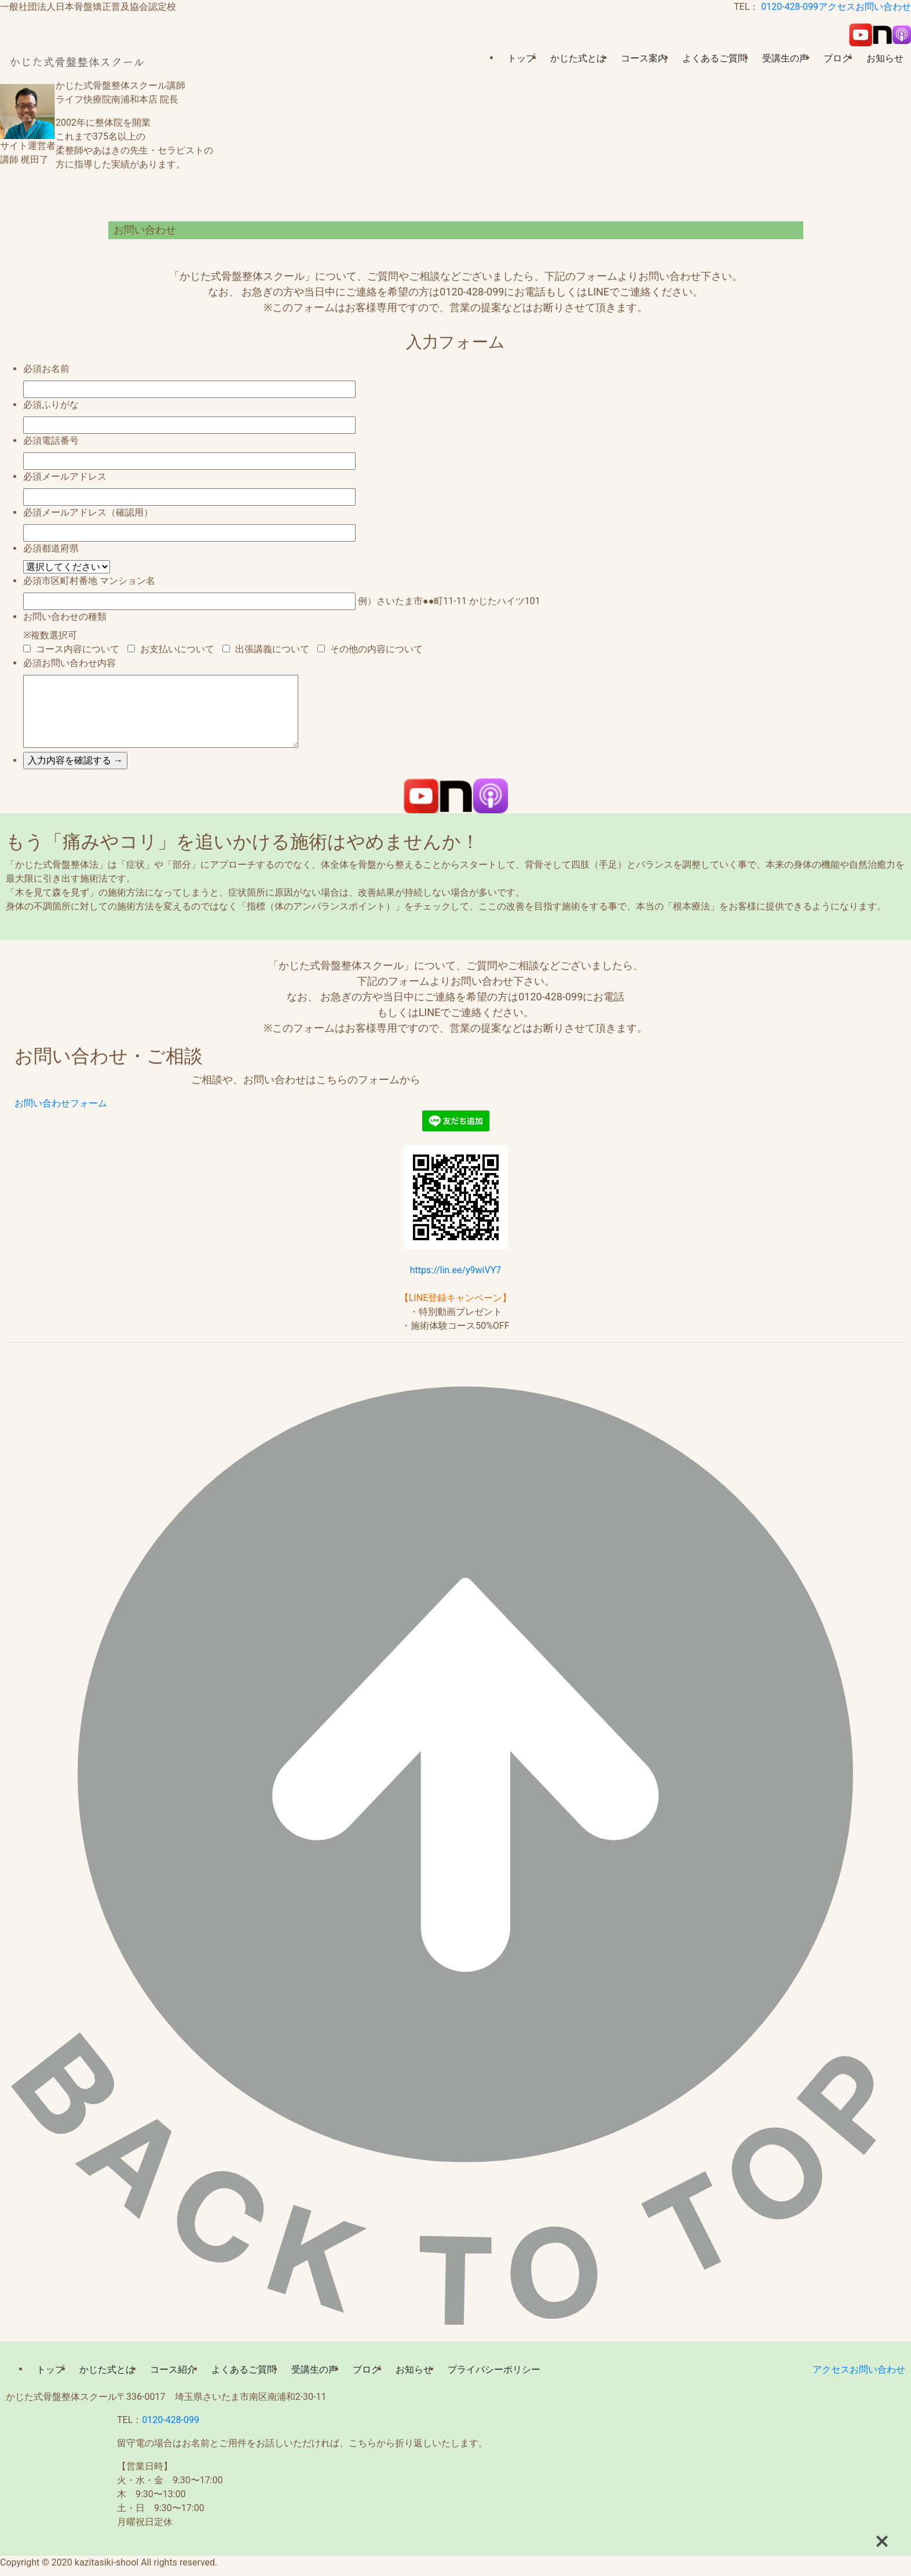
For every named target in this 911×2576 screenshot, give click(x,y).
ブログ (837, 58)
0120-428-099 (789, 6)
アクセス (836, 6)
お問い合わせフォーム (60, 1103)
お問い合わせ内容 (79, 662)
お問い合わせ (883, 6)
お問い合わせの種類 (65, 616)
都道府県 (60, 548)
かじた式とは (578, 58)
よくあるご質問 (714, 58)
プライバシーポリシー (494, 2369)
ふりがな (60, 404)
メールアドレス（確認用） (97, 512)
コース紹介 (173, 2369)
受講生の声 (785, 58)
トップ (521, 58)
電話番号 (60, 440)
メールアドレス (74, 476)
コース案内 (644, 58)
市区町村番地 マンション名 (98, 580)
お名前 (55, 368)
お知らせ (884, 58)
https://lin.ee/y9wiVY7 (456, 1270)
